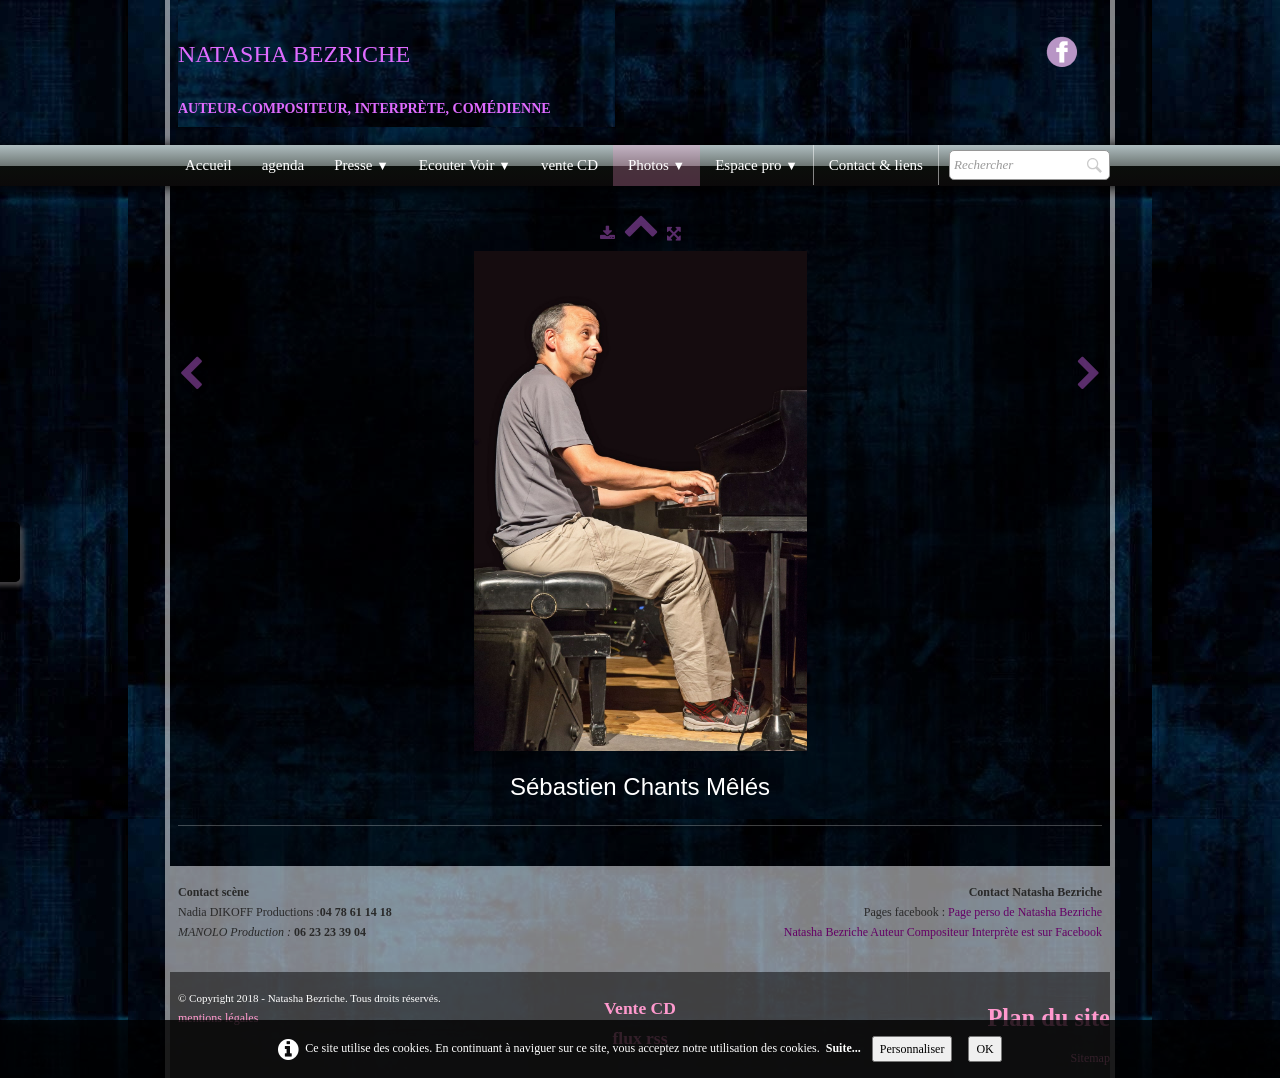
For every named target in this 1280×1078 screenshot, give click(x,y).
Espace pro (756, 165)
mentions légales (218, 1018)
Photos (656, 165)
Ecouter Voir (465, 165)
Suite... (843, 1048)
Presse (361, 165)
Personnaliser (912, 1049)
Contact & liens (876, 165)
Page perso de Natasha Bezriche (1025, 912)
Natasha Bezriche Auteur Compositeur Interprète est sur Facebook (943, 932)
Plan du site (1048, 1017)
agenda (283, 165)
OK (984, 1049)
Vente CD (640, 1008)
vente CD (569, 165)
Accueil (208, 165)
